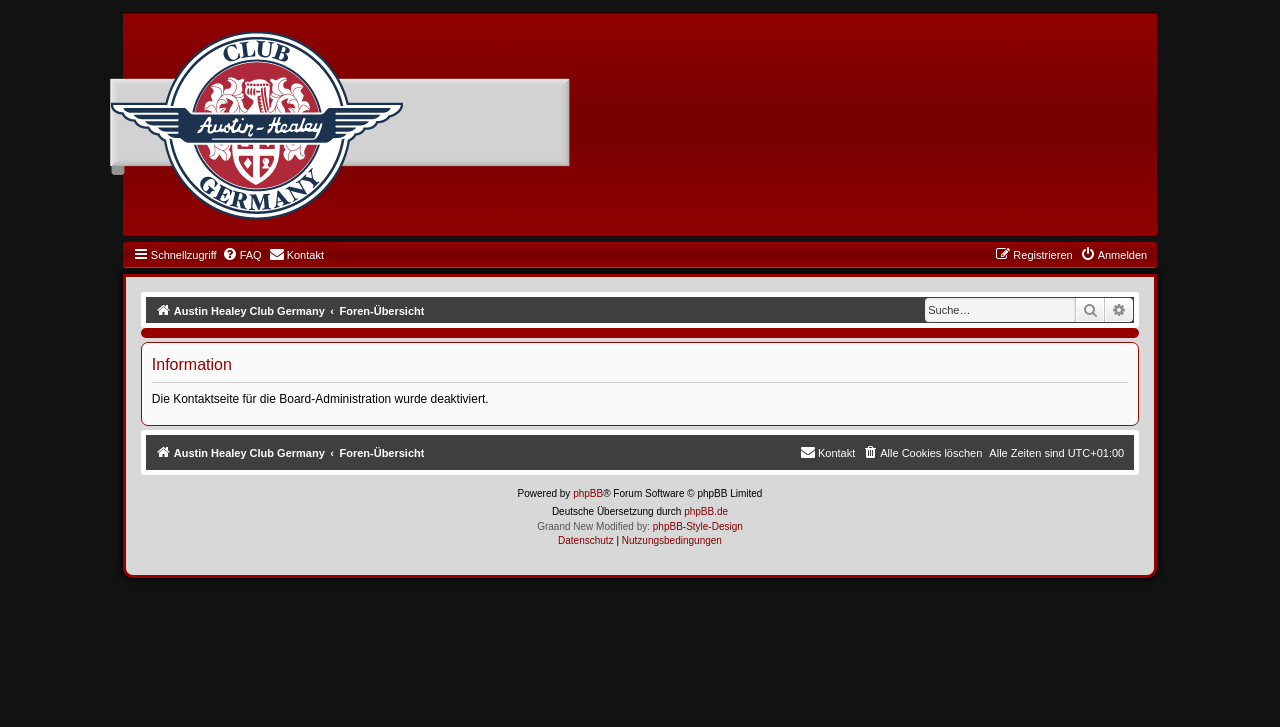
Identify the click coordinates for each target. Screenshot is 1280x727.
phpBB (588, 493)
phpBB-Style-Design (698, 526)
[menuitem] (242, 255)
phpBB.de (706, 511)
